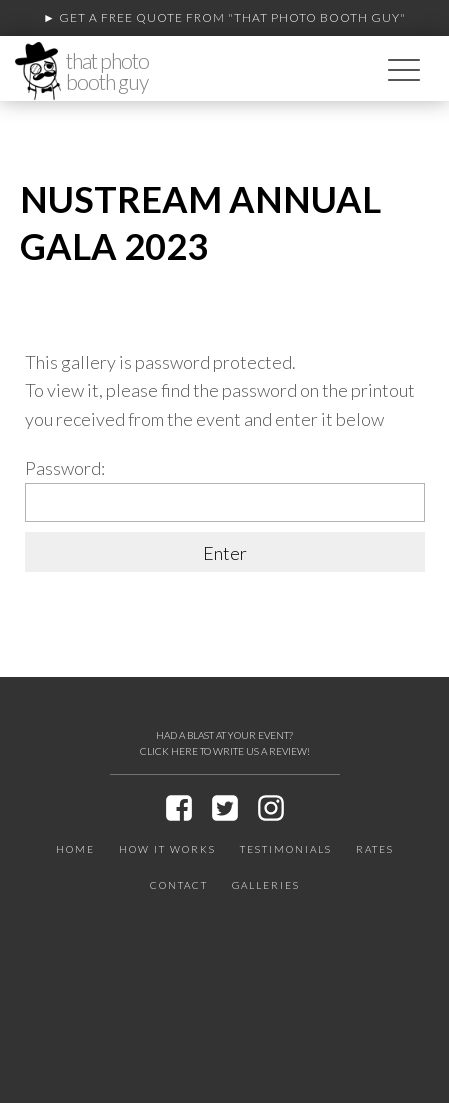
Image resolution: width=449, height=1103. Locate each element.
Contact (179, 885)
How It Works (167, 849)
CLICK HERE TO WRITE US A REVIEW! (225, 751)
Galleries (266, 885)
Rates (375, 849)
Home (75, 849)
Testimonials (286, 849)
